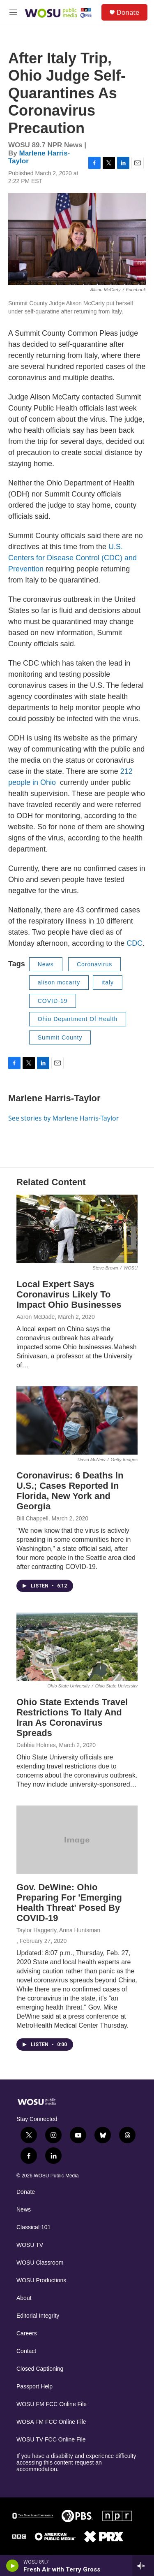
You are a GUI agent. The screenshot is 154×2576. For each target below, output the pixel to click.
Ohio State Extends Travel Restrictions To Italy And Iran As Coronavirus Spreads (72, 1717)
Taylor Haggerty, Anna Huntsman (58, 1930)
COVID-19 (53, 1001)
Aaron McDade (35, 1317)
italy (107, 982)
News (46, 964)
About (24, 2298)
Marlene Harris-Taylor (54, 1098)
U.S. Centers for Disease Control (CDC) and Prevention (72, 558)
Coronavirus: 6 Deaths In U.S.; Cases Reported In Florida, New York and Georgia (69, 1490)
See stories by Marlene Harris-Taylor (63, 1118)
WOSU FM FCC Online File (51, 2404)
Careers (26, 2333)
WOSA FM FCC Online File (51, 2422)
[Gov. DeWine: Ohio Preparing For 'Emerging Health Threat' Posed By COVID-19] (77, 1840)
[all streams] (143, 2565)
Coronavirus (94, 964)
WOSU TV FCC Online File (51, 2440)
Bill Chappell (32, 1518)
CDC (134, 943)
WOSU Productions (41, 2280)
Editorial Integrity (37, 2316)
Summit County (60, 1037)
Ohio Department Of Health (78, 1019)
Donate (128, 12)
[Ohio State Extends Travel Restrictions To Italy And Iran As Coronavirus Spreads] (77, 1647)
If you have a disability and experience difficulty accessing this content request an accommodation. (76, 2462)
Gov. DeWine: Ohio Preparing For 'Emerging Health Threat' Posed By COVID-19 (69, 1902)
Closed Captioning (39, 2369)
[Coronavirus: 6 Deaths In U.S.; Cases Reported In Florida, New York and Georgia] (77, 1420)
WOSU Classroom (39, 2263)
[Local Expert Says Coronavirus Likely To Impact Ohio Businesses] (77, 1229)
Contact (26, 2351)
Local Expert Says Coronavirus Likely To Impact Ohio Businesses (69, 1294)
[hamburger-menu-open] (13, 12)
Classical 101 (33, 2227)
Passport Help (34, 2386)
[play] (12, 2566)
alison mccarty (59, 982)
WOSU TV (29, 2245)
